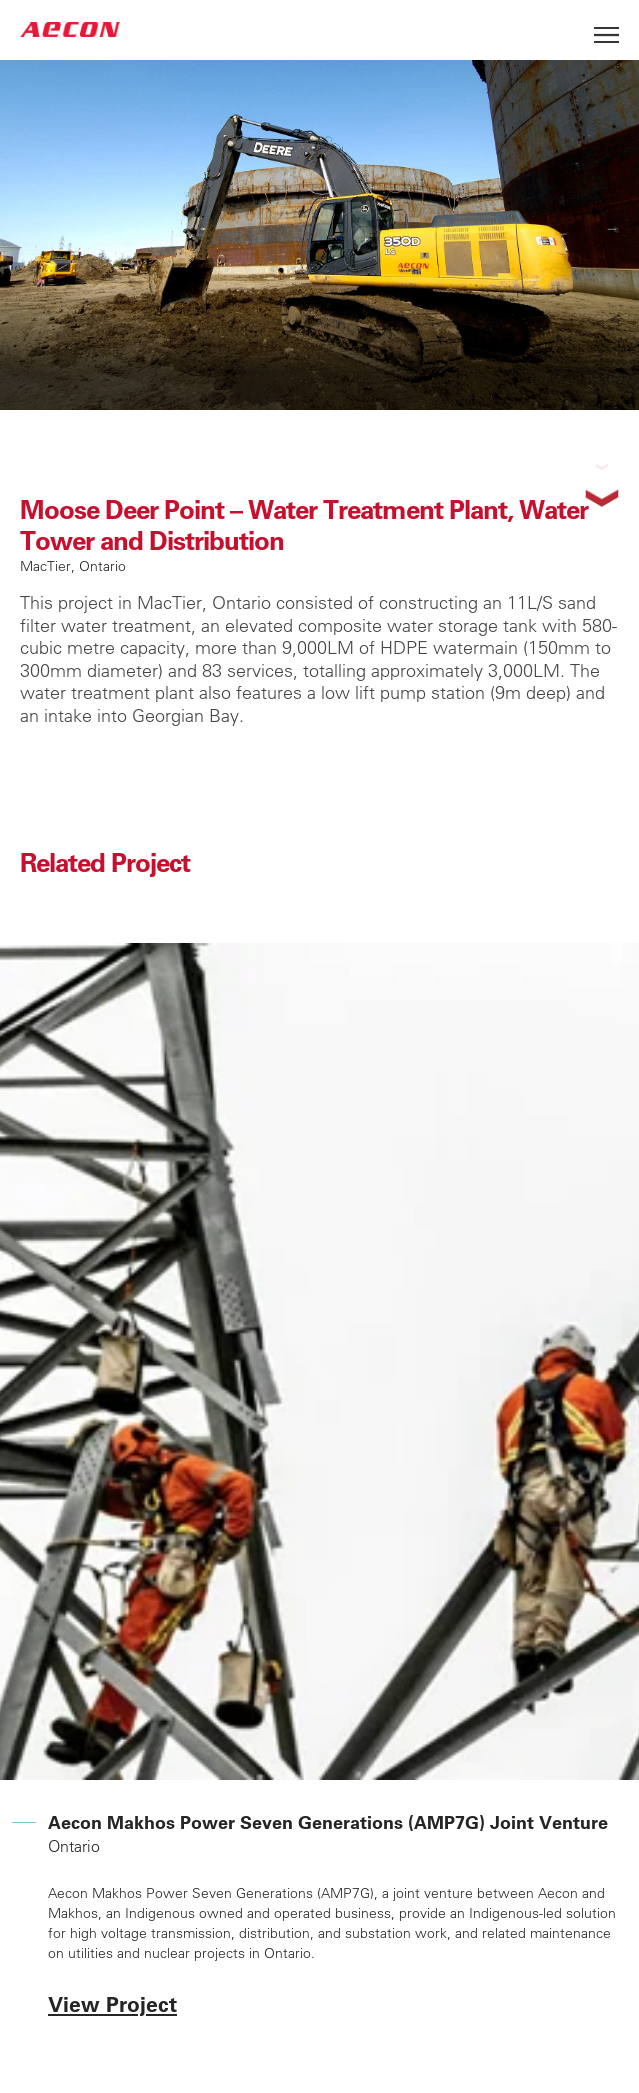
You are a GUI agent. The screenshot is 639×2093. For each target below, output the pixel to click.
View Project (112, 2003)
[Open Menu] (606, 29)
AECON (70, 29)
